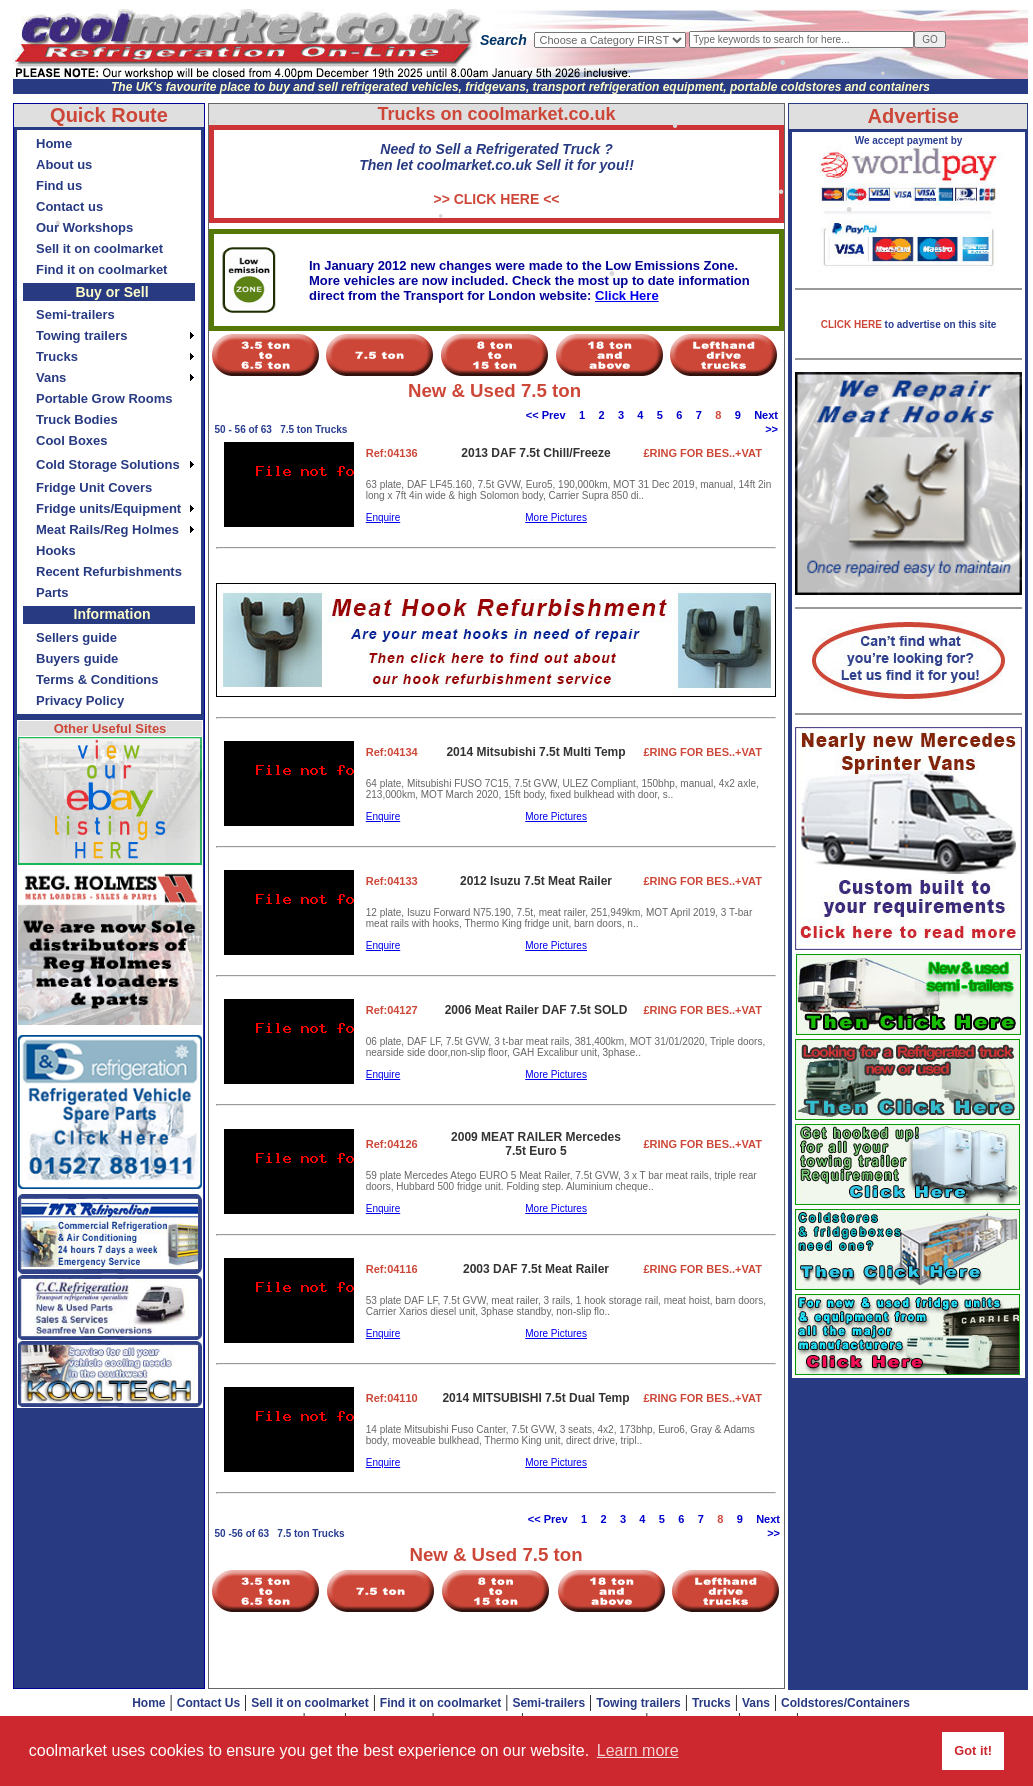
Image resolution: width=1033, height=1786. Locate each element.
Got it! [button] (973, 1750)
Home (148, 1703)
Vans (756, 1703)
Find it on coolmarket (440, 1703)
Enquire (383, 517)
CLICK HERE (853, 324)
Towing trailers (638, 1703)
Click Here (627, 295)
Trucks (711, 1703)
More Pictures (556, 517)
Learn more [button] (638, 1750)
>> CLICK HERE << (496, 199)
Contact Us (208, 1703)
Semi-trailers (548, 1703)
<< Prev (546, 415)
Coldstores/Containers (845, 1703)
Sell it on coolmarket (309, 1703)
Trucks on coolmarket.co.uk (496, 114)
